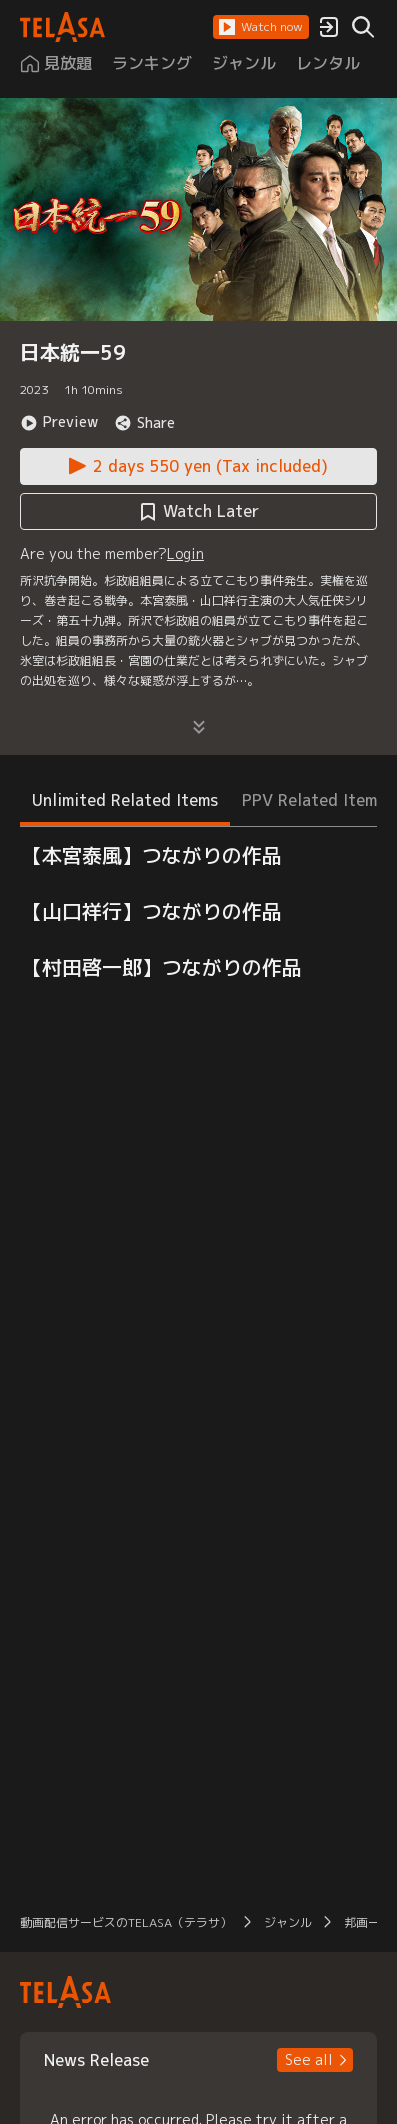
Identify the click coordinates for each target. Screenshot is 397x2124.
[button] (261, 27)
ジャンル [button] (288, 1922)
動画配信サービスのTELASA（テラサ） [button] (126, 1922)
